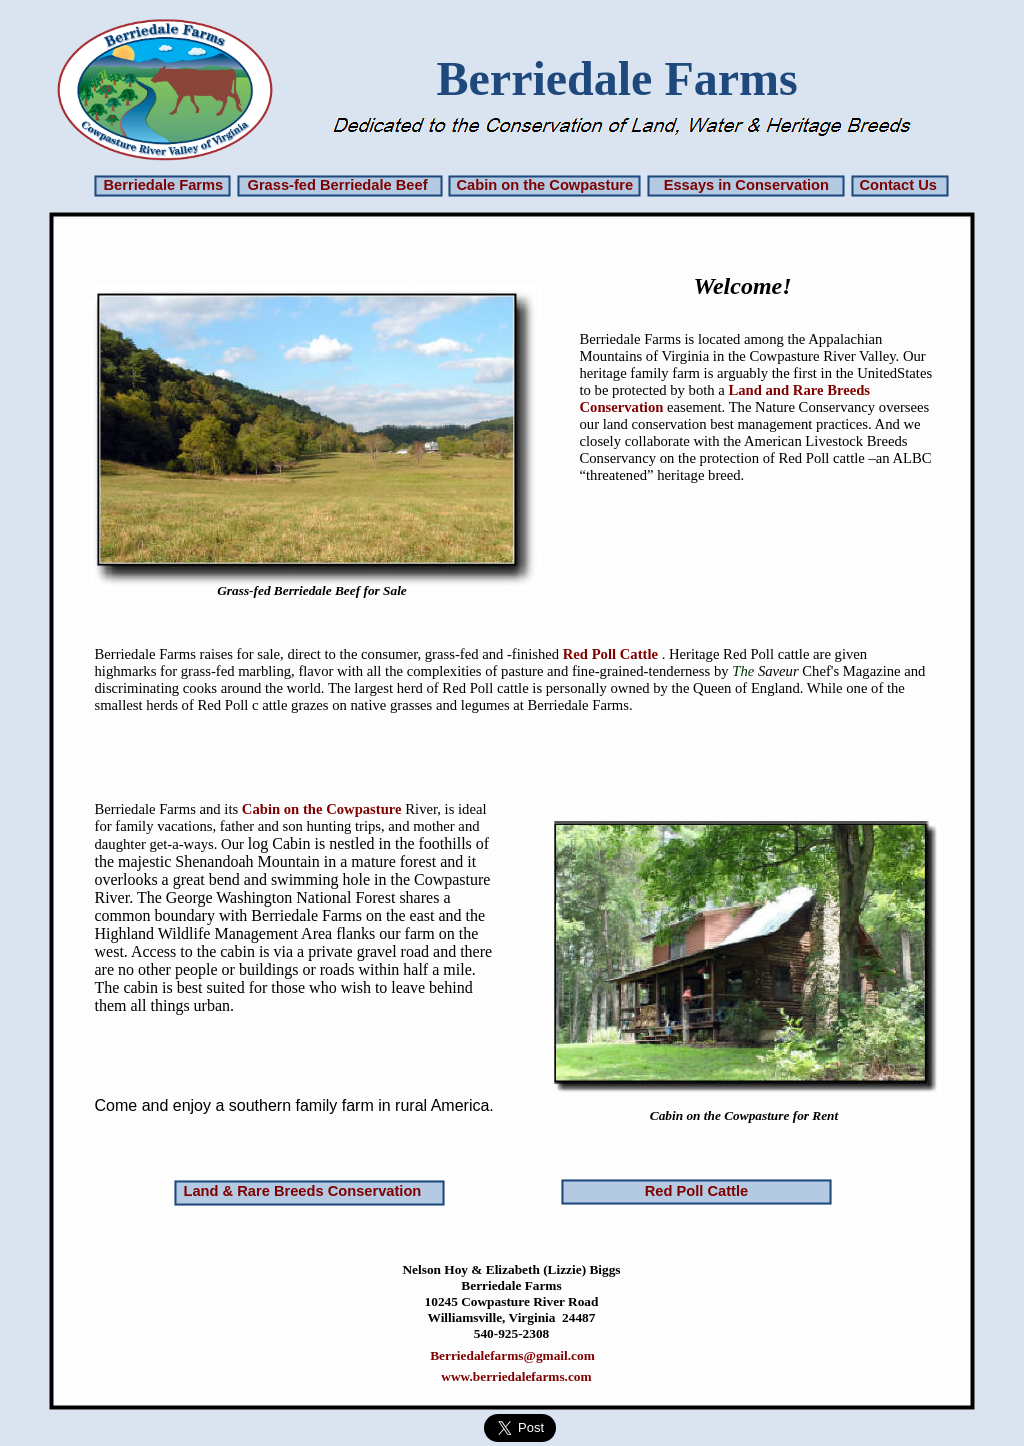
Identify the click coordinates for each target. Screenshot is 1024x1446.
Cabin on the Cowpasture (545, 185)
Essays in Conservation (746, 185)
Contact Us (898, 185)
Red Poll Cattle (610, 654)
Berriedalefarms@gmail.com (512, 1355)
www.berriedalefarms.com (516, 1376)
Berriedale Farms (164, 185)
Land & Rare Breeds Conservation (303, 1191)
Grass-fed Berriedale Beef (338, 185)
